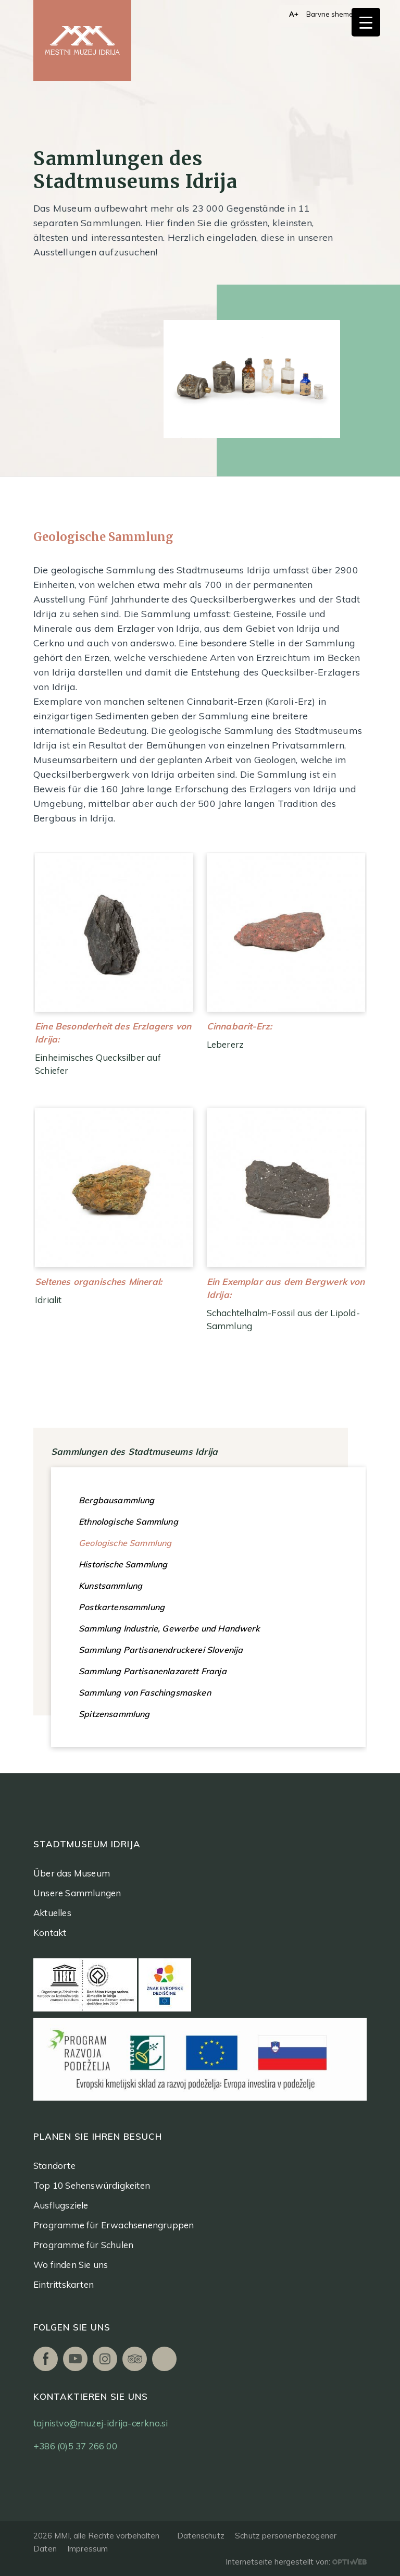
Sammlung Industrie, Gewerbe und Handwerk (169, 1628)
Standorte (54, 2165)
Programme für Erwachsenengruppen (113, 2224)
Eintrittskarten (63, 2284)
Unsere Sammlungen (77, 1892)
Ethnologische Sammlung (128, 1521)
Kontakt (49, 1932)
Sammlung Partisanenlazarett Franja (153, 1671)
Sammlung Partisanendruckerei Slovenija (161, 1650)
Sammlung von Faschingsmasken (145, 1692)
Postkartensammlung (122, 1607)
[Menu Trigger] (366, 22)
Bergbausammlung (117, 1500)
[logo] (82, 40)
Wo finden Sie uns (70, 2264)
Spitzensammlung (114, 1714)
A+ (293, 14)
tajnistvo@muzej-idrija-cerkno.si (100, 2423)
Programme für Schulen (83, 2244)
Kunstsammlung (110, 1585)
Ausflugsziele (61, 2205)
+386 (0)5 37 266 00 (75, 2445)
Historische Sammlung (123, 1564)
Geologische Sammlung (125, 1543)
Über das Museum (71, 1873)
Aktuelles (52, 1912)
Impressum (87, 2549)
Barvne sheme (329, 14)
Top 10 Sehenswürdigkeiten (91, 2185)
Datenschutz (200, 2536)
